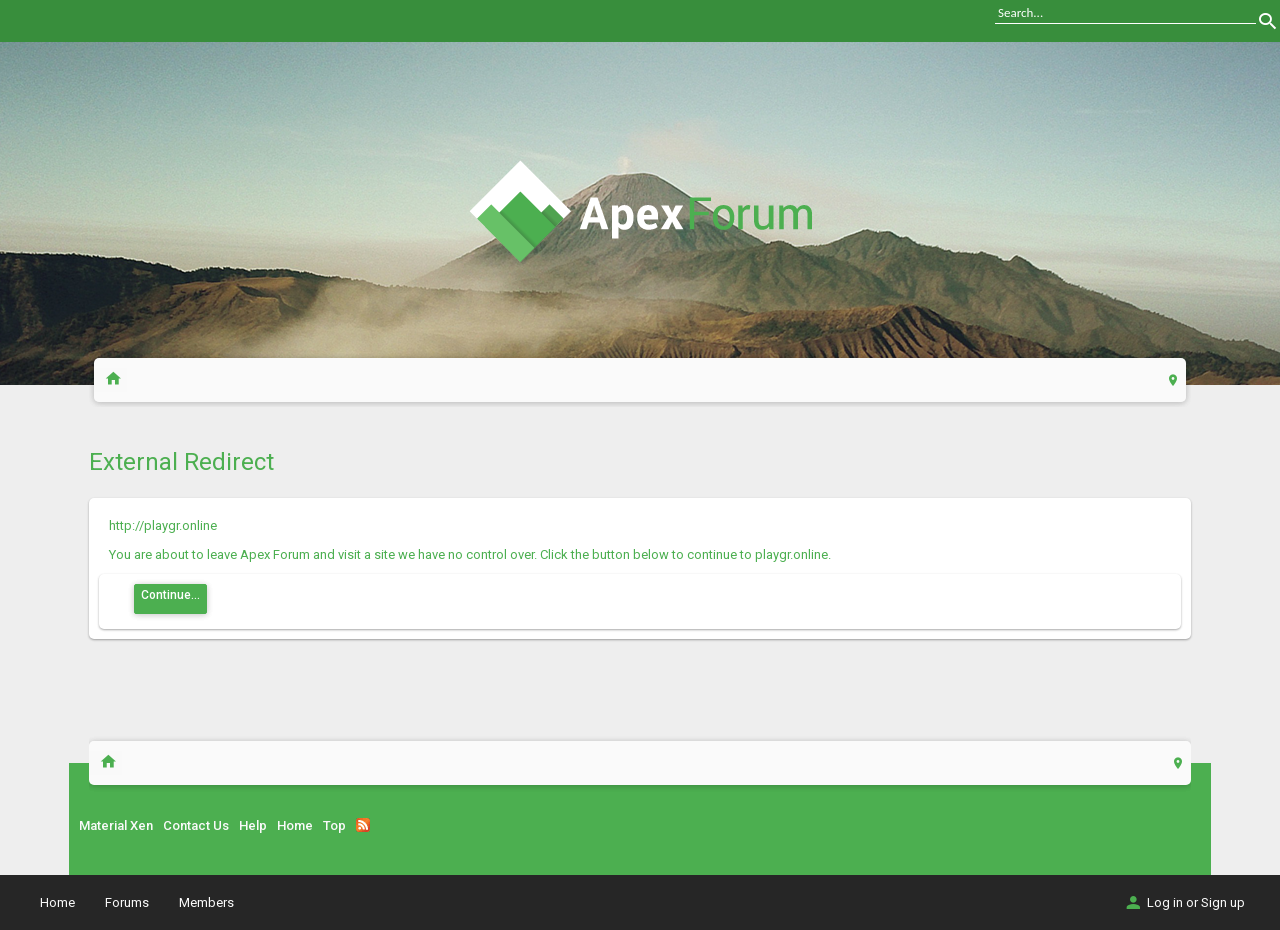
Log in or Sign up (1184, 902)
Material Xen (116, 825)
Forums (127, 902)
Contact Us (196, 825)
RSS (363, 825)
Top (334, 825)
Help (253, 825)
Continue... (170, 595)
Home (295, 825)
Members (206, 902)
